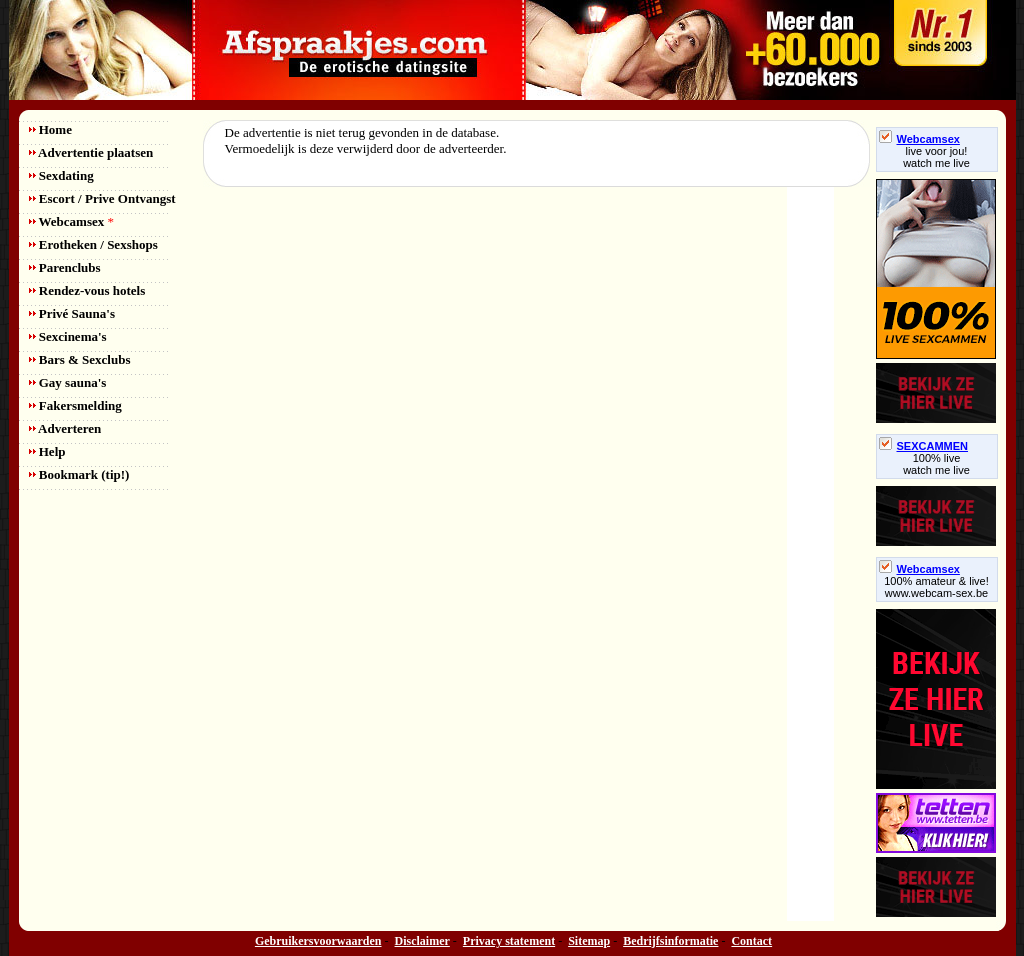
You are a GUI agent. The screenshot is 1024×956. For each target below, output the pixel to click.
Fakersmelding (75, 405)
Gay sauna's (68, 382)
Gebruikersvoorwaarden (318, 941)
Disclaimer (422, 941)
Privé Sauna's (72, 313)
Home (50, 129)
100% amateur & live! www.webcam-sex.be (936, 587)
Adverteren (65, 428)
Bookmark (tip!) (79, 474)
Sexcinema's (68, 336)
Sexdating (61, 175)
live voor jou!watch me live (936, 157)
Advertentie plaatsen (91, 152)
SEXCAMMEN (924, 446)
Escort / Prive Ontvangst (102, 198)
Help (47, 451)
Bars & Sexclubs (80, 359)
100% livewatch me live (936, 464)
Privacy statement (509, 941)
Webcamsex (71, 221)
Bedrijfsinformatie (670, 941)
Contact (751, 941)
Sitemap (589, 941)
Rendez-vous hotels (87, 290)
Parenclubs (65, 267)
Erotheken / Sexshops (93, 244)
